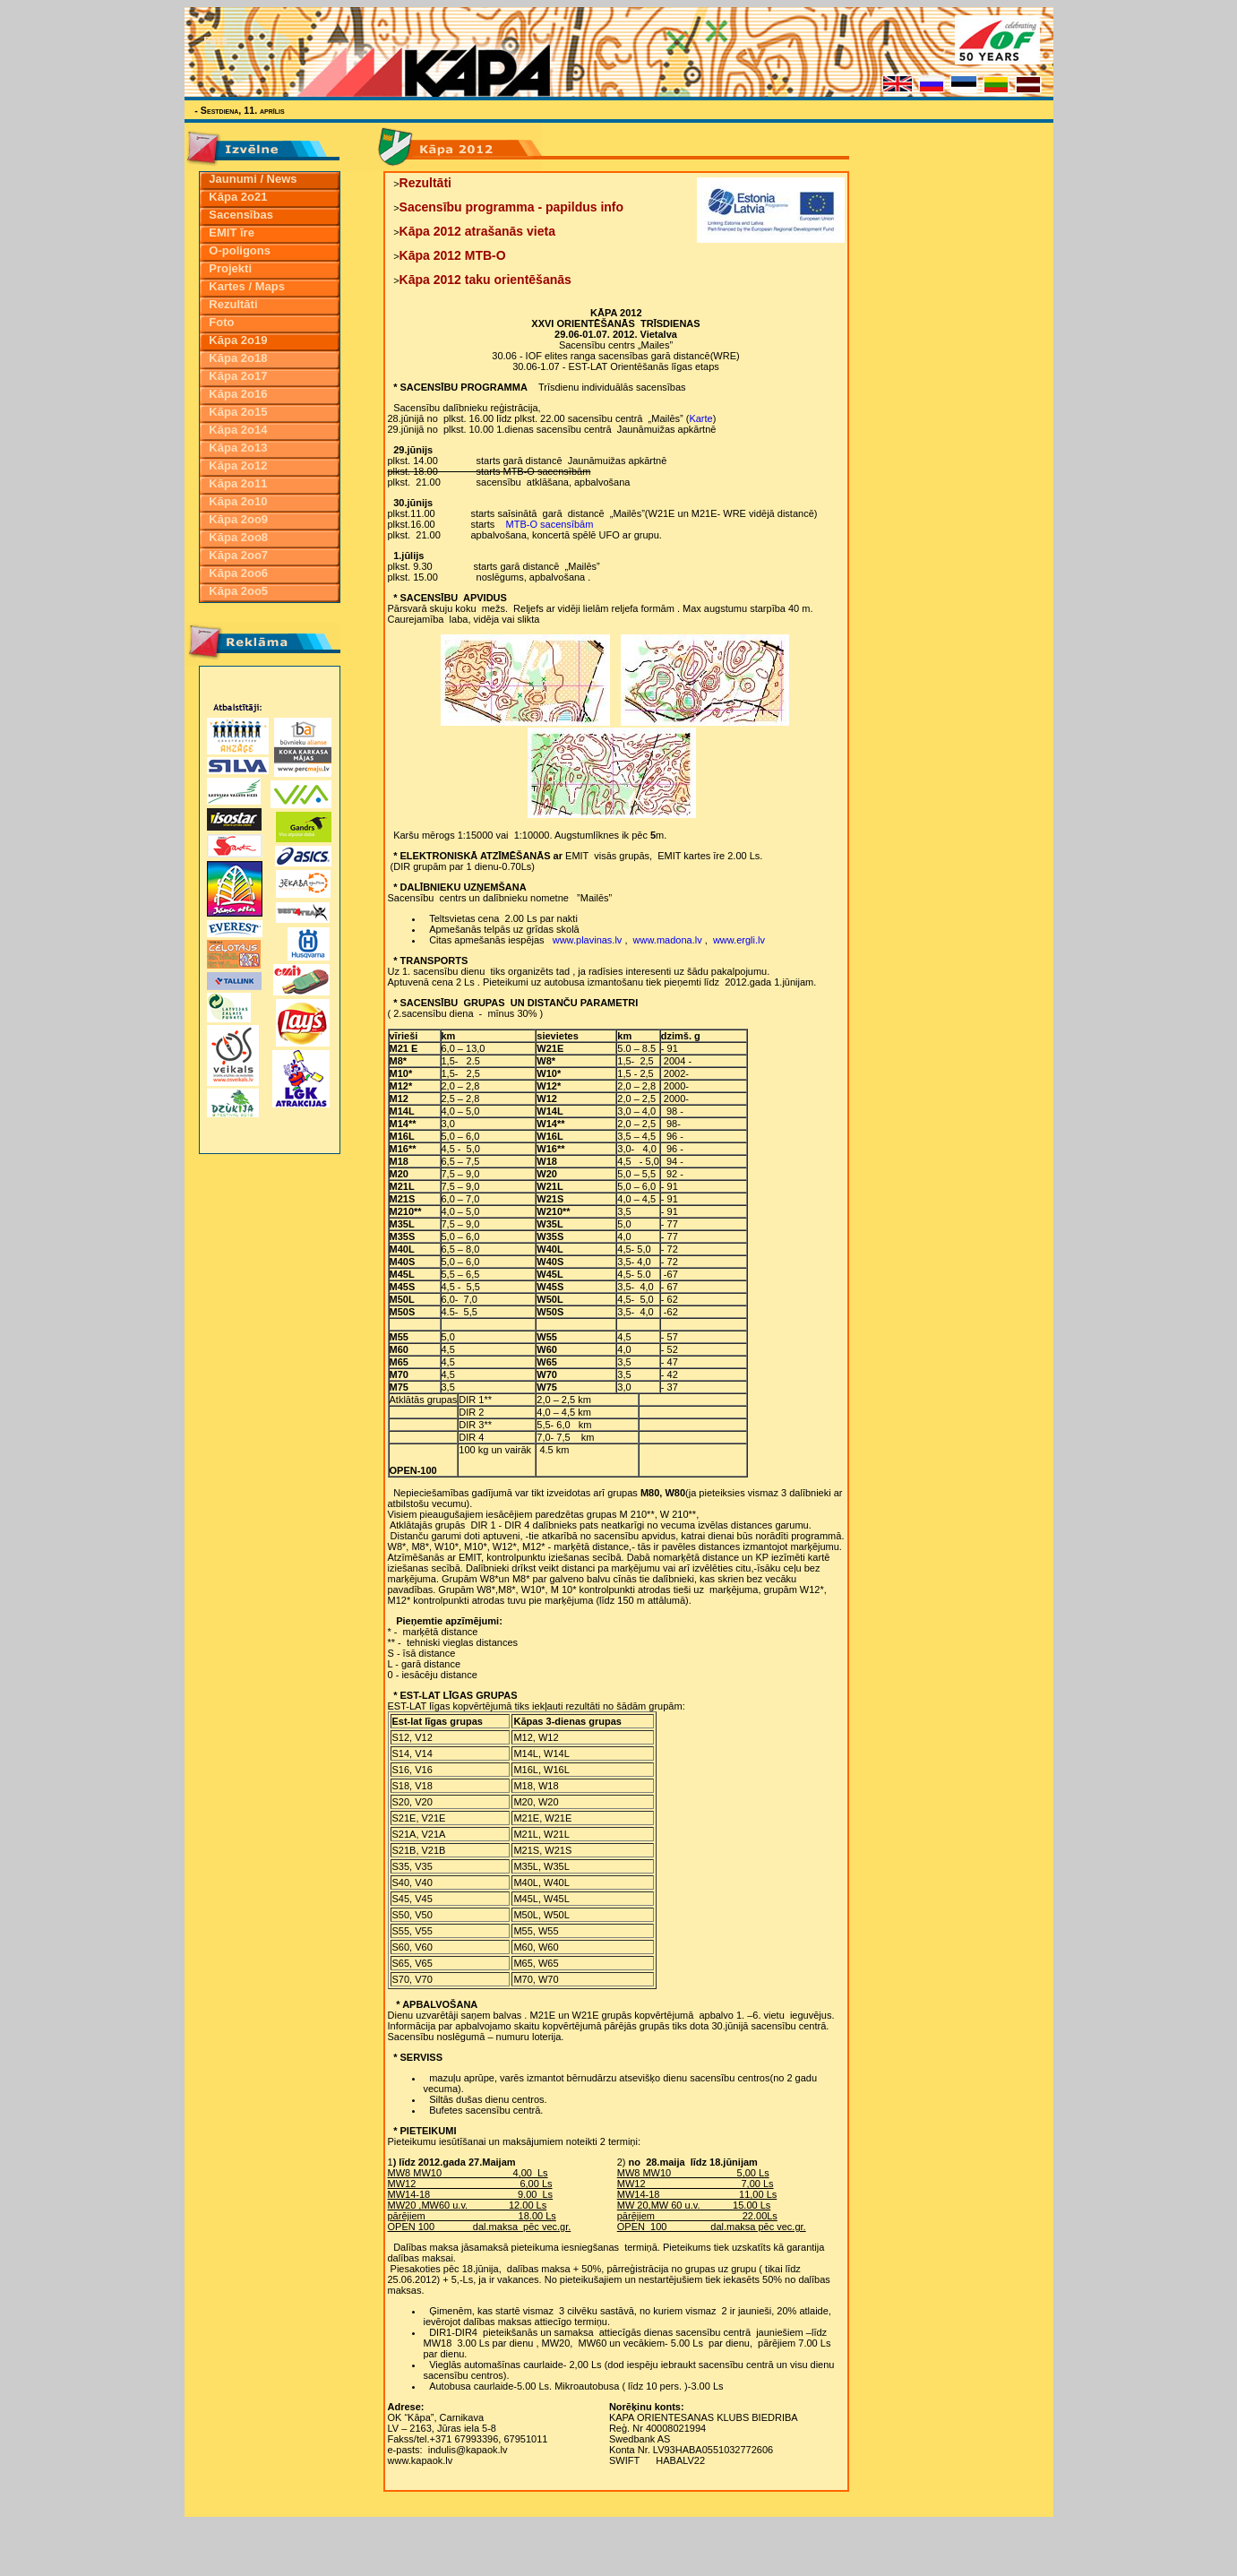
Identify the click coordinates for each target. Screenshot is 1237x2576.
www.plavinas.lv (588, 940)
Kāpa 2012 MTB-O (452, 255)
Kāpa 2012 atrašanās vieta (477, 231)
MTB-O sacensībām (550, 524)
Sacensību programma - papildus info (511, 207)
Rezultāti (425, 183)
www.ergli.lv (739, 940)
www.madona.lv (667, 940)
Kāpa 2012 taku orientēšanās (485, 279)
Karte (700, 418)
